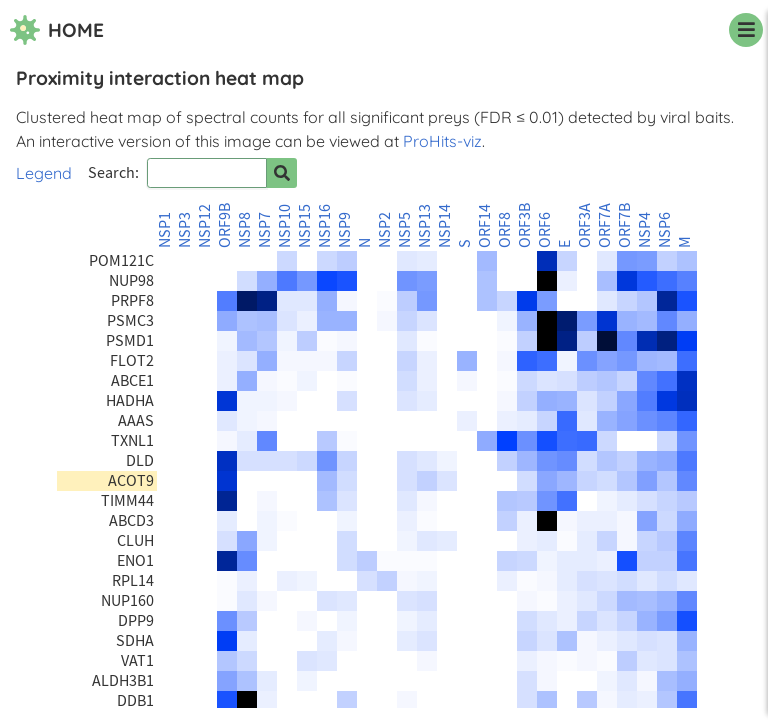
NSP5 (405, 230)
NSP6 (665, 230)
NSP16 (325, 226)
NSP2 (385, 230)
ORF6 (545, 230)
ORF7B (625, 225)
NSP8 (245, 230)
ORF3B (525, 225)
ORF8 (505, 230)
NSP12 (205, 226)
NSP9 (345, 230)
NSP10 (285, 226)
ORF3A (585, 225)
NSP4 (645, 230)
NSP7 (265, 230)
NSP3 (185, 230)
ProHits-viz (442, 141)
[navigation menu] (746, 30)
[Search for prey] (282, 173)
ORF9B (225, 225)
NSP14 (445, 226)
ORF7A (605, 225)
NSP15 (305, 226)
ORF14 (485, 226)
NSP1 (165, 230)
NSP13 (425, 226)
